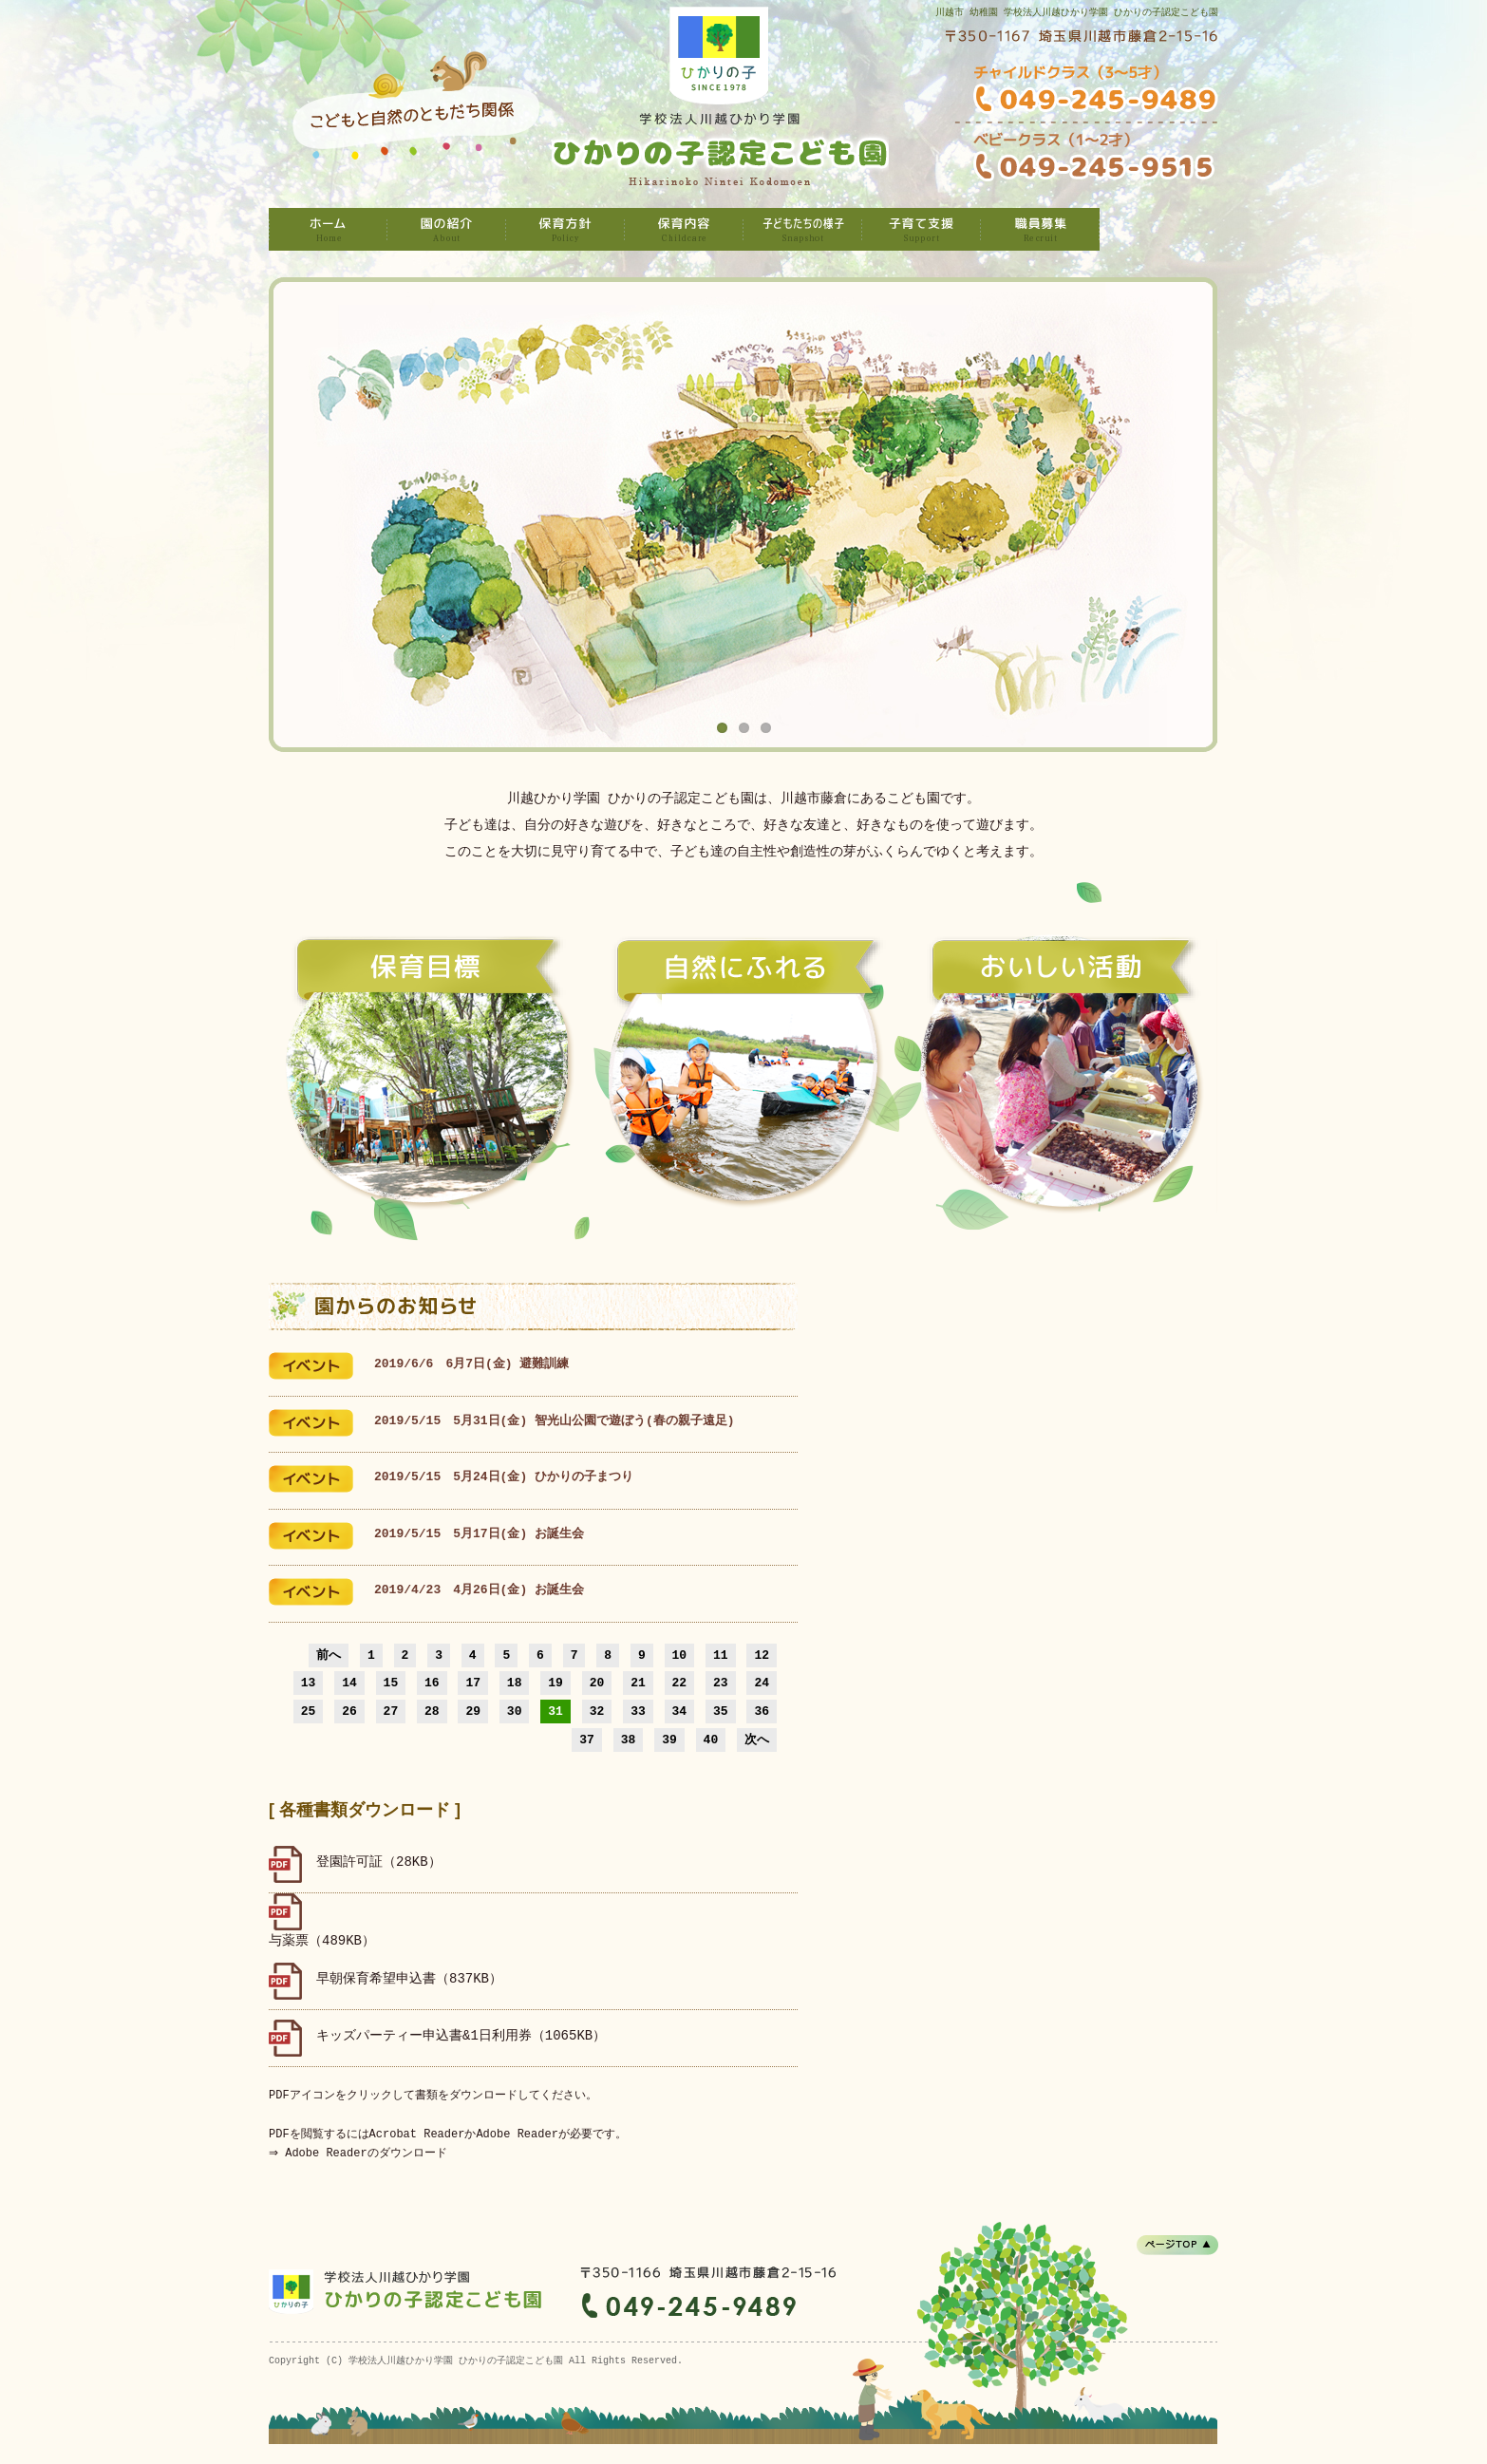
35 (720, 1711)
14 (349, 1682)
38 (628, 1739)
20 (597, 1682)
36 (761, 1711)
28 (432, 1711)
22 (679, 1682)
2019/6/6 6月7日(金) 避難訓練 (471, 1364)
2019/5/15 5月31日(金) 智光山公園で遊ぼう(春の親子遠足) (554, 1421)
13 (308, 1682)
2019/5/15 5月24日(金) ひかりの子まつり (503, 1477)
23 (720, 1682)
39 (669, 1739)
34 (679, 1711)
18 (514, 1682)
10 (679, 1655)
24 (761, 1682)
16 (432, 1682)
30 (514, 1711)
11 (720, 1655)
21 (638, 1682)
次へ (756, 1739)
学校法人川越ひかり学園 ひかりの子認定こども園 (328, 229)
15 (391, 1682)
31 (555, 1711)
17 (472, 1682)
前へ (328, 1655)
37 (586, 1739)
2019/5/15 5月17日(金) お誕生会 (479, 1534)
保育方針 (565, 229)
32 (597, 1711)
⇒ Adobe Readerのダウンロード (360, 2153)
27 (391, 1711)
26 (349, 1711)
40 (711, 1739)
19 (555, 1682)
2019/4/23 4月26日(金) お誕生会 (479, 1590)
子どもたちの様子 (803, 229)
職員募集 (1040, 229)
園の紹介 (446, 229)
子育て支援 (921, 229)
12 (761, 1655)
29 (472, 1711)
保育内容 (684, 229)
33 (638, 1711)
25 (308, 1711)
